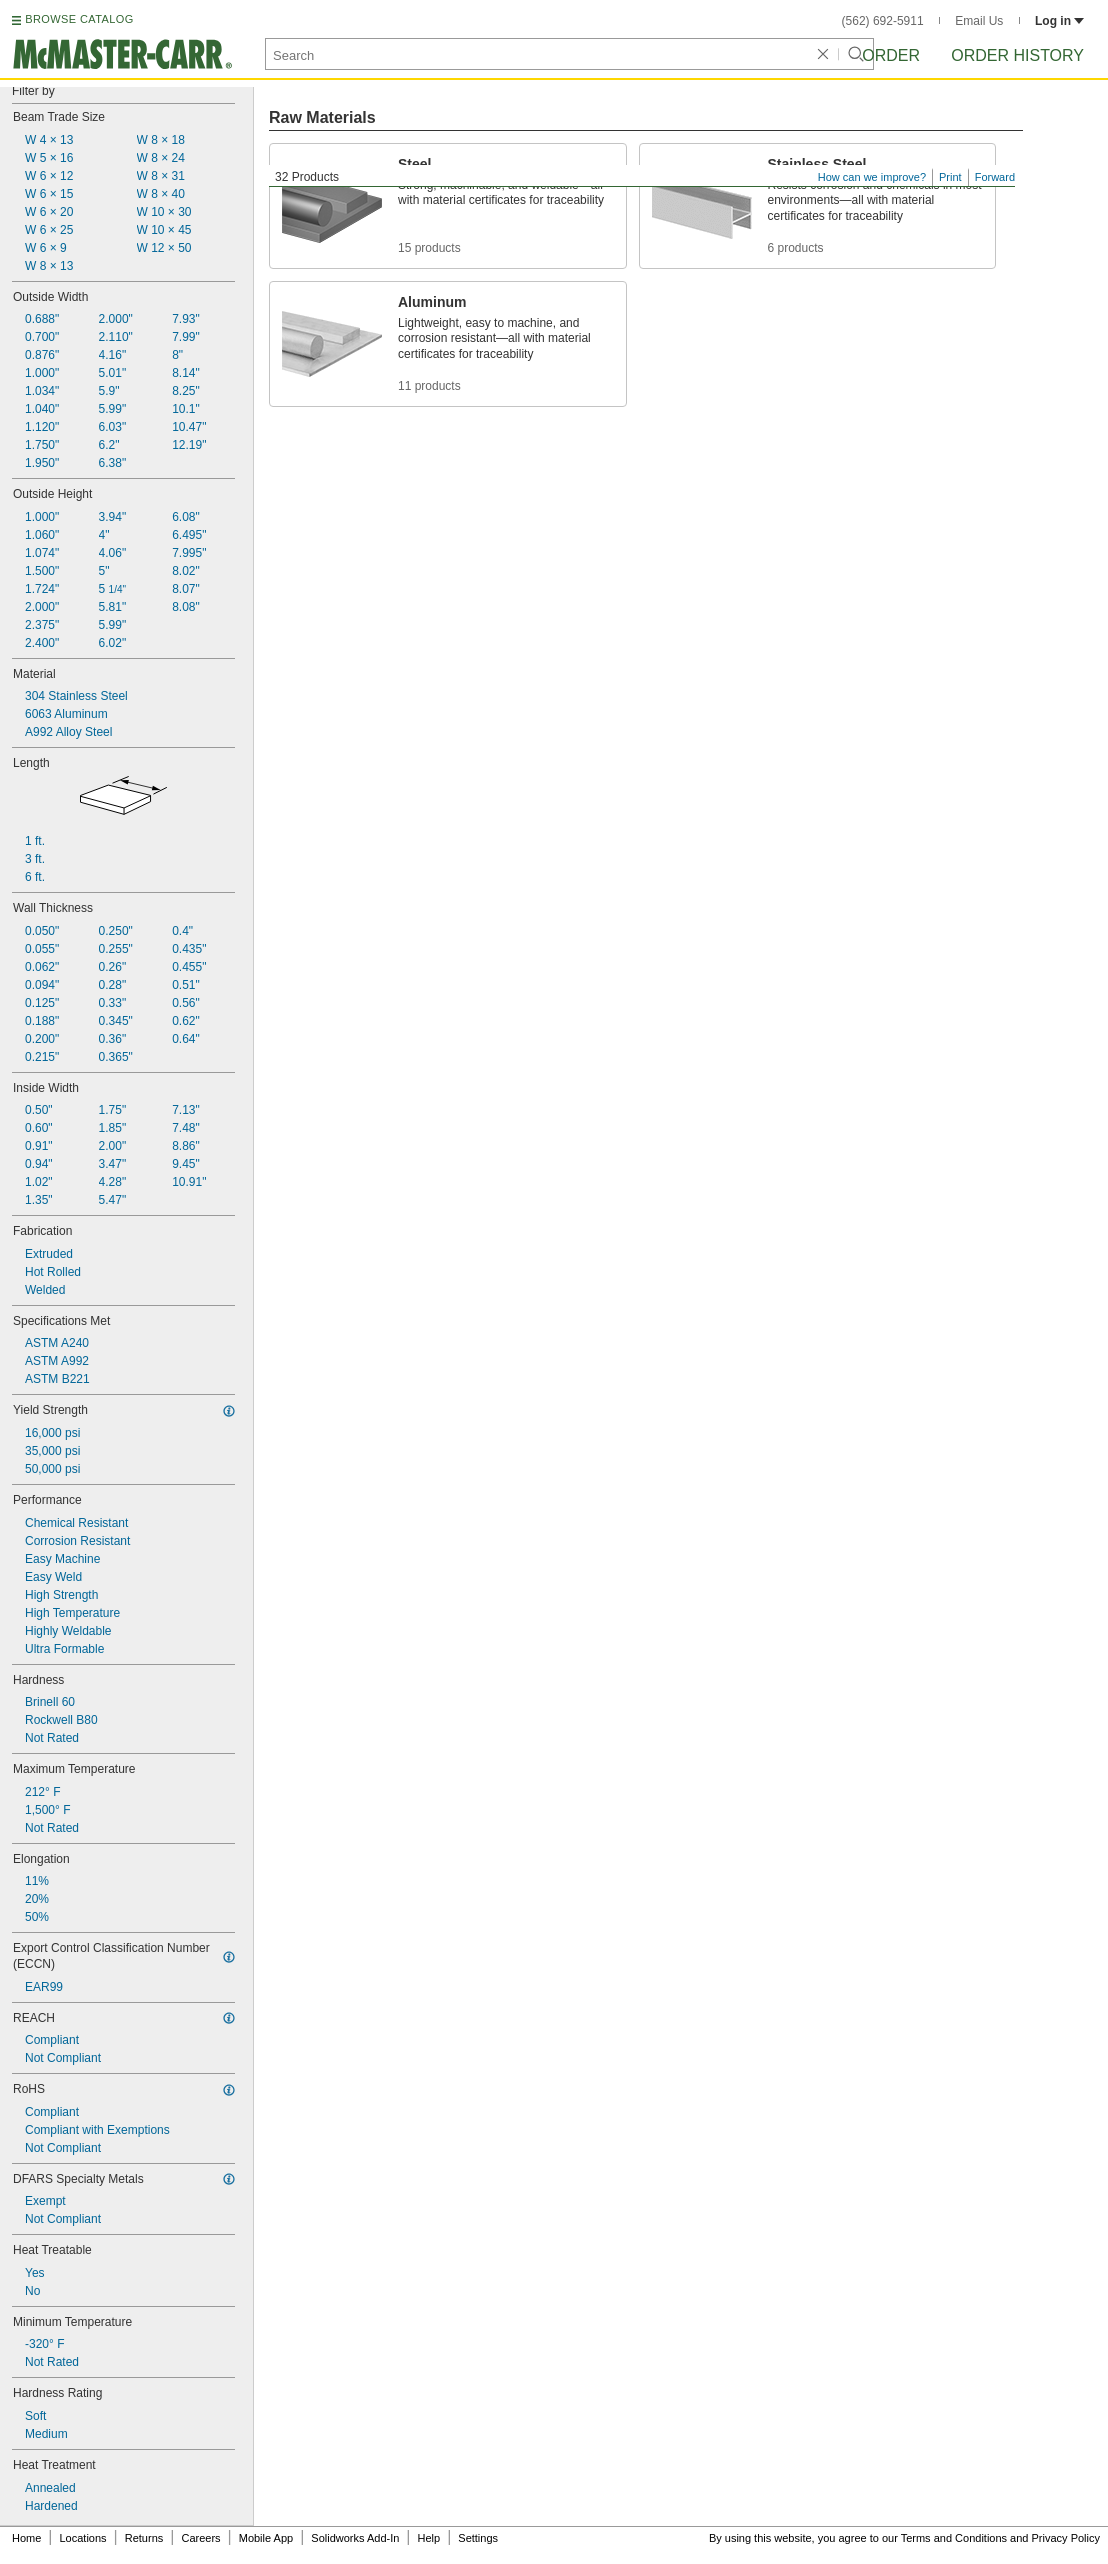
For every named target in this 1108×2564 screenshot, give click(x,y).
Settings (478, 2538)
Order (891, 55)
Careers (200, 2538)
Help (429, 2538)
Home (26, 2538)
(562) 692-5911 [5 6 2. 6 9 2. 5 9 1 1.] (883, 21)
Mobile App (266, 2538)
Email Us (979, 21)
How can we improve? (872, 177)
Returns (144, 2538)
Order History (1017, 55)
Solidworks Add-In (355, 2538)
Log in (1059, 21)
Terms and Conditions (954, 2538)
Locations (83, 2538)
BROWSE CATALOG (79, 19)
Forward (995, 177)
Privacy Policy (1066, 2538)
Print (950, 177)
